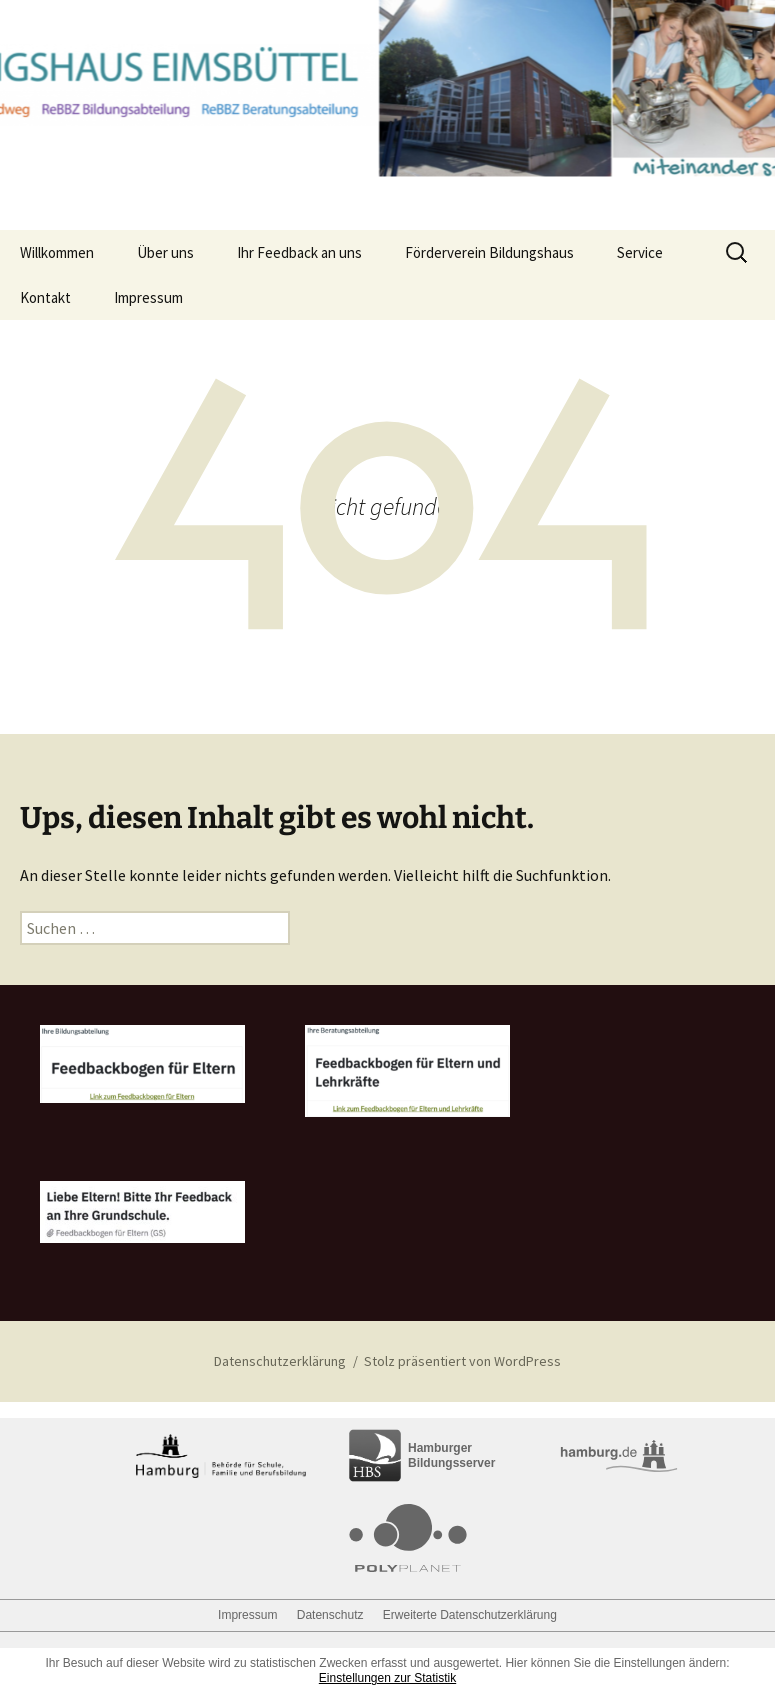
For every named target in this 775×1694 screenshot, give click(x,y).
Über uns (165, 252)
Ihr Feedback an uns (299, 252)
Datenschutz (330, 1615)
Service (640, 252)
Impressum (148, 297)
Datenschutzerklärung (280, 1361)
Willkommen (57, 252)
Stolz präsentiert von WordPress (462, 1361)
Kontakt (45, 297)
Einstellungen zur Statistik (387, 1678)
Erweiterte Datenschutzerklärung (470, 1615)
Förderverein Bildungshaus (489, 252)
